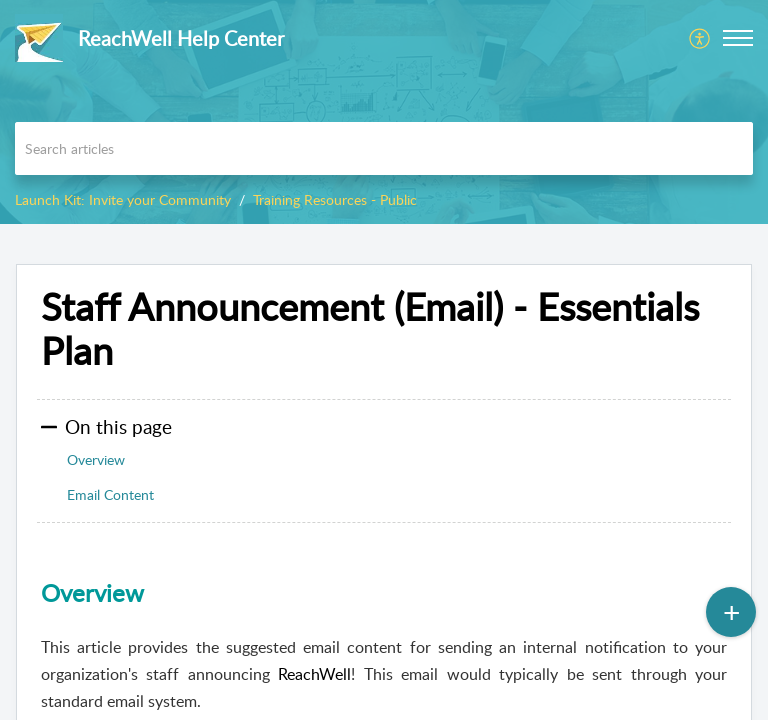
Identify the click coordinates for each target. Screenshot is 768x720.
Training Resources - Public (335, 199)
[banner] (384, 112)
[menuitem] (700, 38)
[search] (384, 148)
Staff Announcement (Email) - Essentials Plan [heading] (370, 329)
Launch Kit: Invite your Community (123, 199)
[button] (700, 38)
